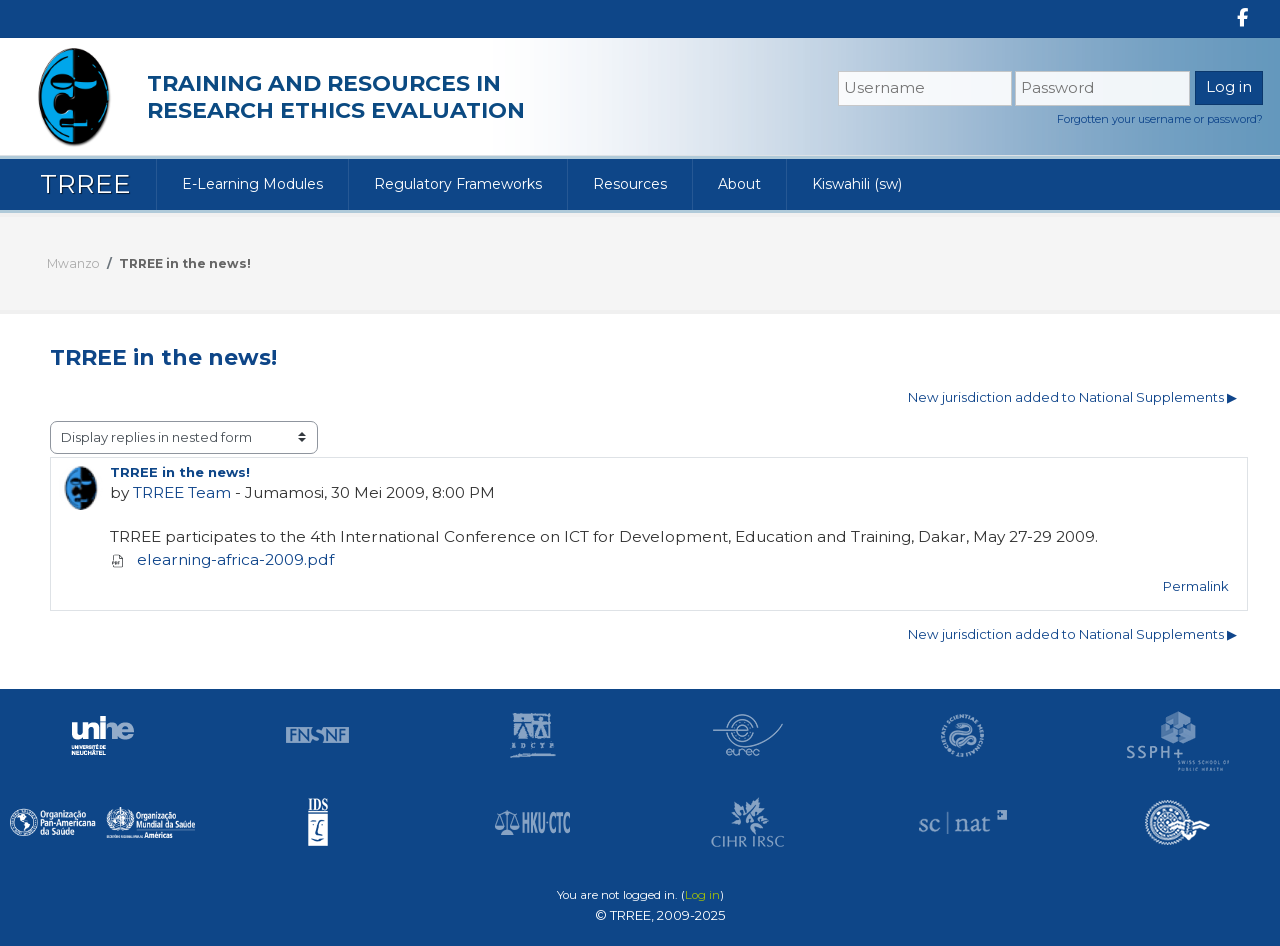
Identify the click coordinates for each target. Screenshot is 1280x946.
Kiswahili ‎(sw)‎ (857, 184)
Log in (702, 895)
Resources (630, 184)
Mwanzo (73, 263)
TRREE (85, 184)
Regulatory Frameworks (458, 184)
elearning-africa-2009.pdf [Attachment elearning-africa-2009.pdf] (222, 559)
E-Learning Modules (252, 184)
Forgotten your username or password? (1160, 119)
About (739, 184)
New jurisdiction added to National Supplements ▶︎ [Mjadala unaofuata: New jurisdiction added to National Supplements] (1072, 397)
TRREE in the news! (185, 263)
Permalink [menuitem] (1196, 586)
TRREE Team (182, 492)
